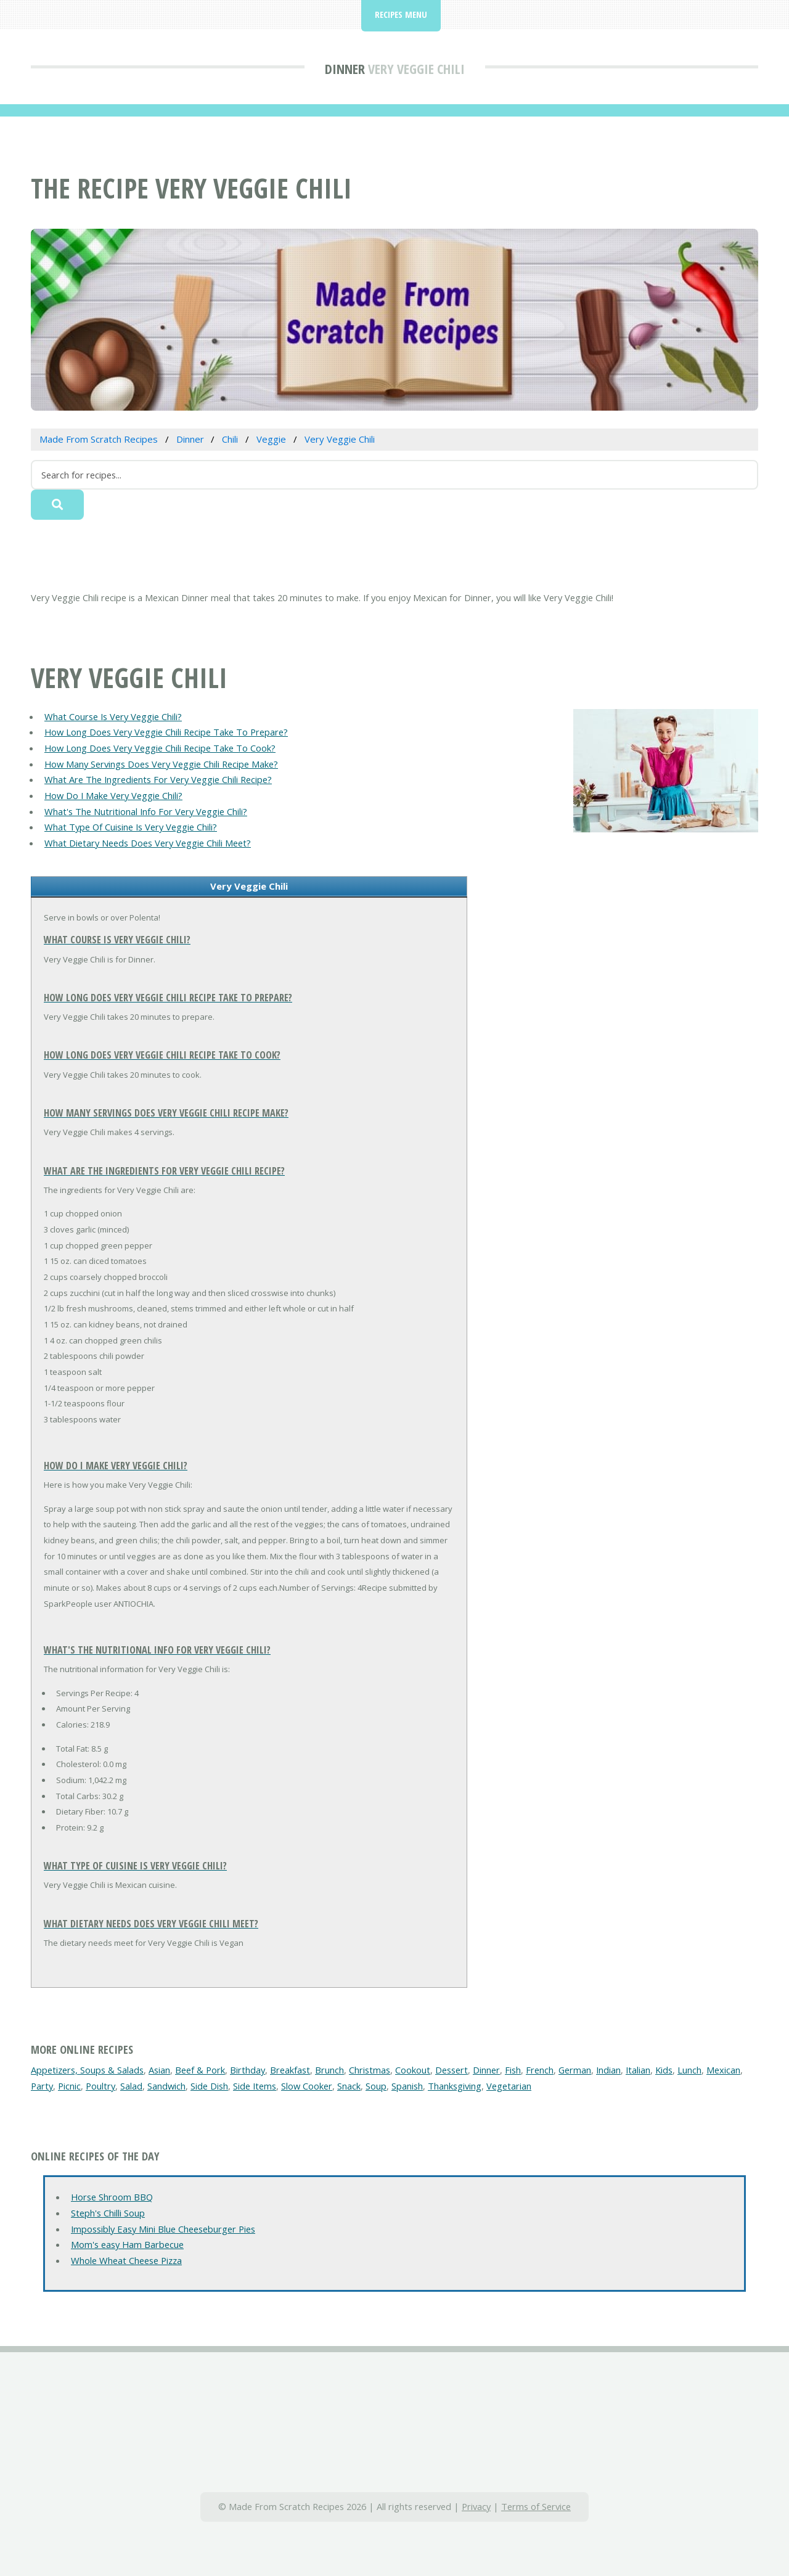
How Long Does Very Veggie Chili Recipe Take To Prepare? (166, 732)
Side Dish (209, 2086)
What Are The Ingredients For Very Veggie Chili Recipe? (158, 779)
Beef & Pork (200, 2070)
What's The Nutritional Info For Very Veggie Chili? (145, 811)
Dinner (345, 68)
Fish (513, 2070)
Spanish (407, 2086)
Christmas (369, 2070)
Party (42, 2086)
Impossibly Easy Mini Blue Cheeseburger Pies (163, 2229)
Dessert (451, 2070)
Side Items (254, 2086)
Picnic (69, 2086)
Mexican (723, 2070)
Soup (376, 2086)
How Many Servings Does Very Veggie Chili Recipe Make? (161, 764)
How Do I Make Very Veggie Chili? (113, 795)
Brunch (329, 2070)
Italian (638, 2070)
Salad (131, 2086)
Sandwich (166, 2086)
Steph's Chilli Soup (108, 2213)
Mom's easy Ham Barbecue (127, 2244)
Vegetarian (508, 2086)
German (574, 2070)
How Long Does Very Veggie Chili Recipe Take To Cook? (160, 748)
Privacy (476, 2506)
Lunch (689, 2070)
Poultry (100, 2086)
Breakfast (290, 2070)
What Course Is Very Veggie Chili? (113, 716)
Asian (159, 2070)
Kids (663, 2070)
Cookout (412, 2070)
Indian (608, 2070)
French (540, 2070)
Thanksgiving (454, 2086)
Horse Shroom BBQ (112, 2197)
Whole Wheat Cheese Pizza (126, 2260)
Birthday (247, 2070)
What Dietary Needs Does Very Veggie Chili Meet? (147, 843)
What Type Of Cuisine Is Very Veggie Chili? (130, 827)
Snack (349, 2086)
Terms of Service (536, 2506)
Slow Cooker (306, 2086)
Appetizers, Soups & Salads (87, 2070)
